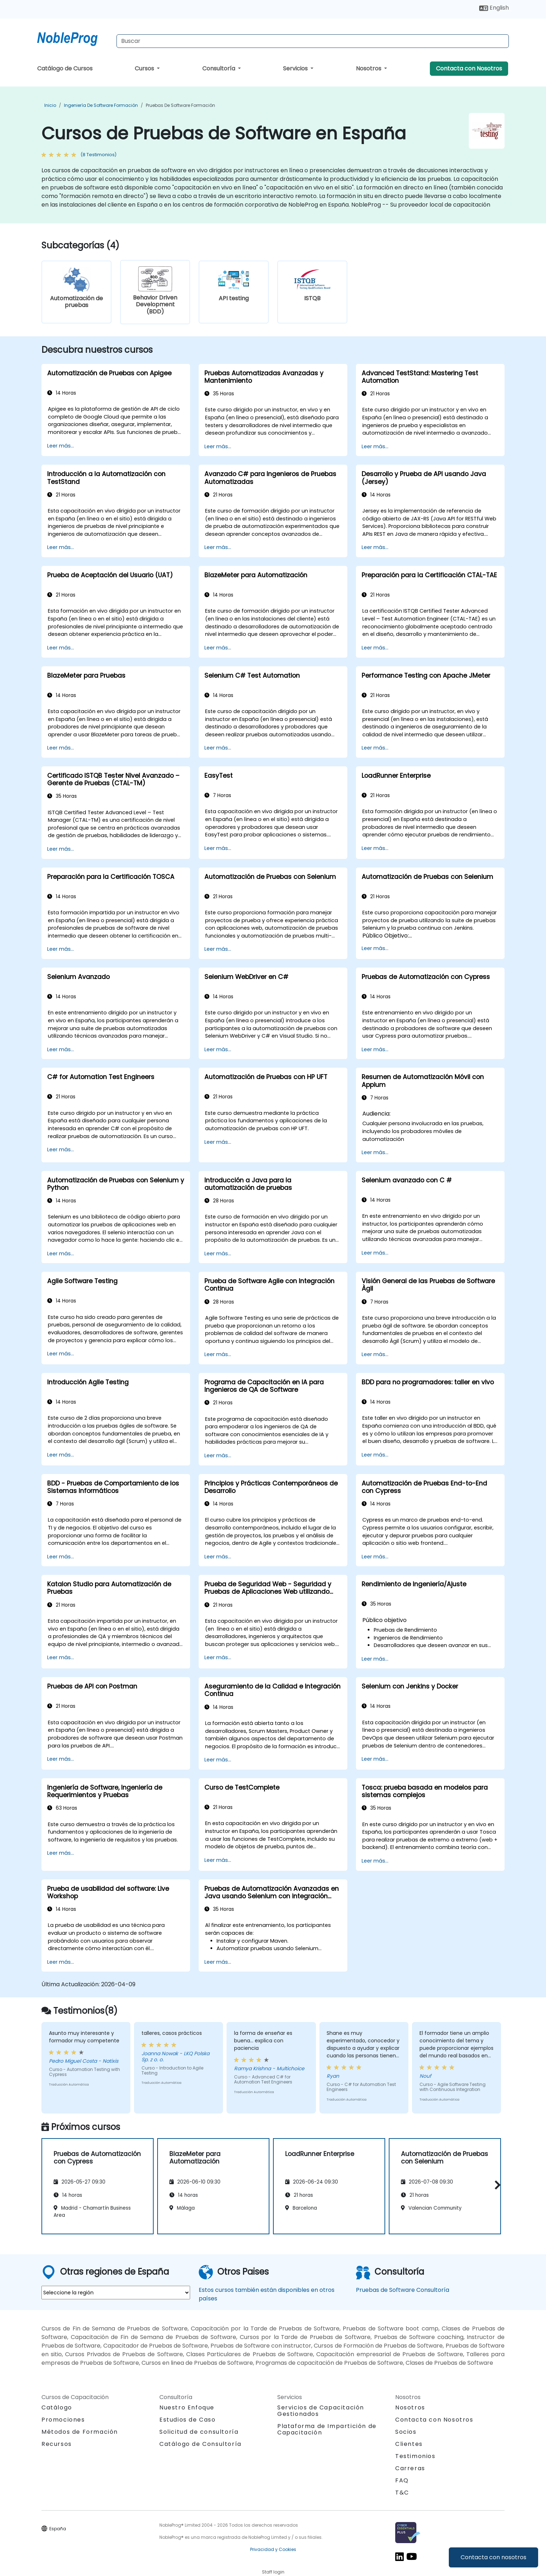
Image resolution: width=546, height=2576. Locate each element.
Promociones (63, 2420)
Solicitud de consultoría (198, 2432)
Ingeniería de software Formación (101, 105)
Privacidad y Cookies (273, 2549)
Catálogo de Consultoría (200, 2444)
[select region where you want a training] (115, 2292)
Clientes (409, 2444)
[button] (495, 2185)
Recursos (56, 2444)
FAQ (402, 2480)
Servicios (296, 68)
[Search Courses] (312, 41)
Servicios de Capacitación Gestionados (320, 2410)
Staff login (273, 2572)
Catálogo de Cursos (65, 68)
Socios (406, 2432)
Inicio (50, 105)
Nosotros (369, 68)
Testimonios (415, 2456)
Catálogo (56, 2407)
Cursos (145, 68)
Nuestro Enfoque (186, 2407)
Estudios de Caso (187, 2420)
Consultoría (219, 68)
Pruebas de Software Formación (180, 105)
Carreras (410, 2468)
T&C (402, 2492)
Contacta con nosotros (493, 2557)
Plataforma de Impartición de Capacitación (327, 2429)
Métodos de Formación (79, 2432)
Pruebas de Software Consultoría (402, 2290)
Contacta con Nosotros (469, 68)
